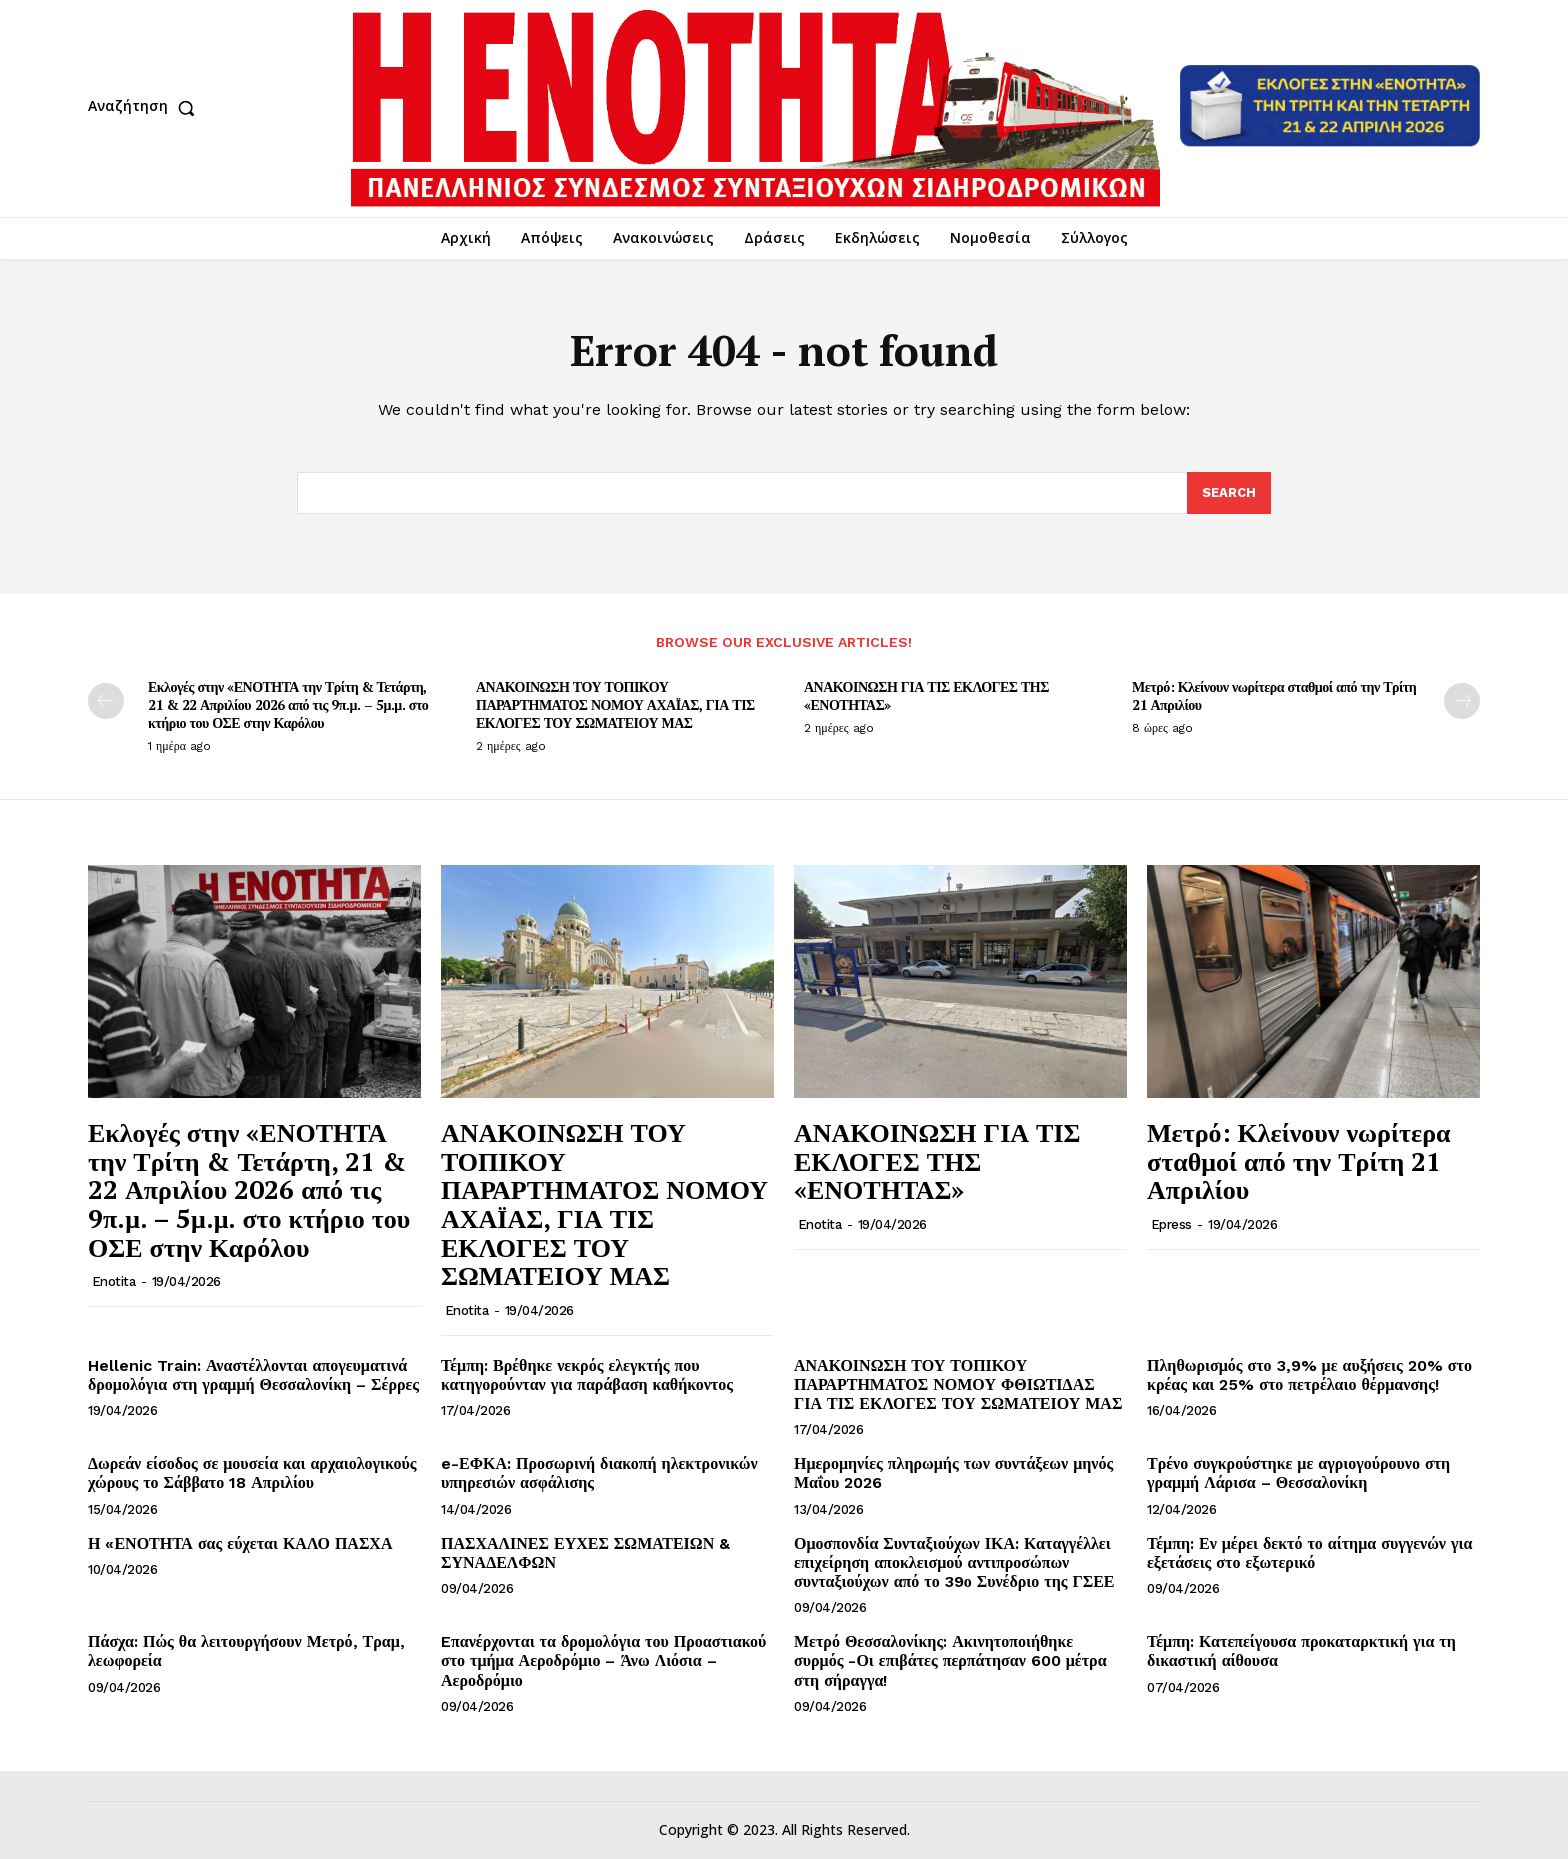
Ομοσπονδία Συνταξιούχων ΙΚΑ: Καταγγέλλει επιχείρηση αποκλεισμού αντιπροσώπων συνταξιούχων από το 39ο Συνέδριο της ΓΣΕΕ (954, 1562)
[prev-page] (106, 701)
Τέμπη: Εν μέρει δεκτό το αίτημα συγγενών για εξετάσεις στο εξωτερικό (1309, 1553)
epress (1171, 1224)
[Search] (1229, 493)
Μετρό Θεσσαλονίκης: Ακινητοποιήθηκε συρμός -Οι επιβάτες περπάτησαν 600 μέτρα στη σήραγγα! (950, 1660)
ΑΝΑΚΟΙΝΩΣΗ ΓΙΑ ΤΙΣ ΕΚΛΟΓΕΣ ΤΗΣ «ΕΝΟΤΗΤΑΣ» (926, 695)
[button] (146, 108)
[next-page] (1462, 701)
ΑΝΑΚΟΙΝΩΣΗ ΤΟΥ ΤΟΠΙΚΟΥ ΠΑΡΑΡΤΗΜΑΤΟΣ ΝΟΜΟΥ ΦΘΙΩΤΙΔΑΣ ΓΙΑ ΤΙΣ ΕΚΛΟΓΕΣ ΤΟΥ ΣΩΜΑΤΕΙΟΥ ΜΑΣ (958, 1384)
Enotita (114, 1281)
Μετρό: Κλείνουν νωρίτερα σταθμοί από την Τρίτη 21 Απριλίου (1274, 695)
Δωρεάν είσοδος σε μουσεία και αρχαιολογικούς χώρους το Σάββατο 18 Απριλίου (252, 1473)
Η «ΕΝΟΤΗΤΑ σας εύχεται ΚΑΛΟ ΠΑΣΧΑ (240, 1543)
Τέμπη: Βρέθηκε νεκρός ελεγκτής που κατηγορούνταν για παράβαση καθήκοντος (587, 1375)
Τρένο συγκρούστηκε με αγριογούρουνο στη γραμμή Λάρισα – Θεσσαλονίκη (1298, 1473)
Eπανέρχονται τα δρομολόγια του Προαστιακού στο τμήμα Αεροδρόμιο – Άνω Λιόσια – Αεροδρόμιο (603, 1660)
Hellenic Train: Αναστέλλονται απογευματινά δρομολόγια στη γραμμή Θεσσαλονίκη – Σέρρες (253, 1375)
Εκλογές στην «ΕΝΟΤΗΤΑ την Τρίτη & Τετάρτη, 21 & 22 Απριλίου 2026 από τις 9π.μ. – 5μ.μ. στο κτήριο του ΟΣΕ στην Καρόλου (288, 704)
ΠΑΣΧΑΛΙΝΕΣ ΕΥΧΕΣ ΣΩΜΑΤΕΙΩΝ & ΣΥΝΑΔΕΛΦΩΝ (585, 1553)
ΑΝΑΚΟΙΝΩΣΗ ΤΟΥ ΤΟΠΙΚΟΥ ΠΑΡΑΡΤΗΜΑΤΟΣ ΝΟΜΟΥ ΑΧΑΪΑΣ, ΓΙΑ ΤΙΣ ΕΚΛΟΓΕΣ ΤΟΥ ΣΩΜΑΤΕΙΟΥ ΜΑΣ (615, 704)
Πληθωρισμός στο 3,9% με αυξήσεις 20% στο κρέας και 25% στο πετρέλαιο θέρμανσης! (1309, 1375)
